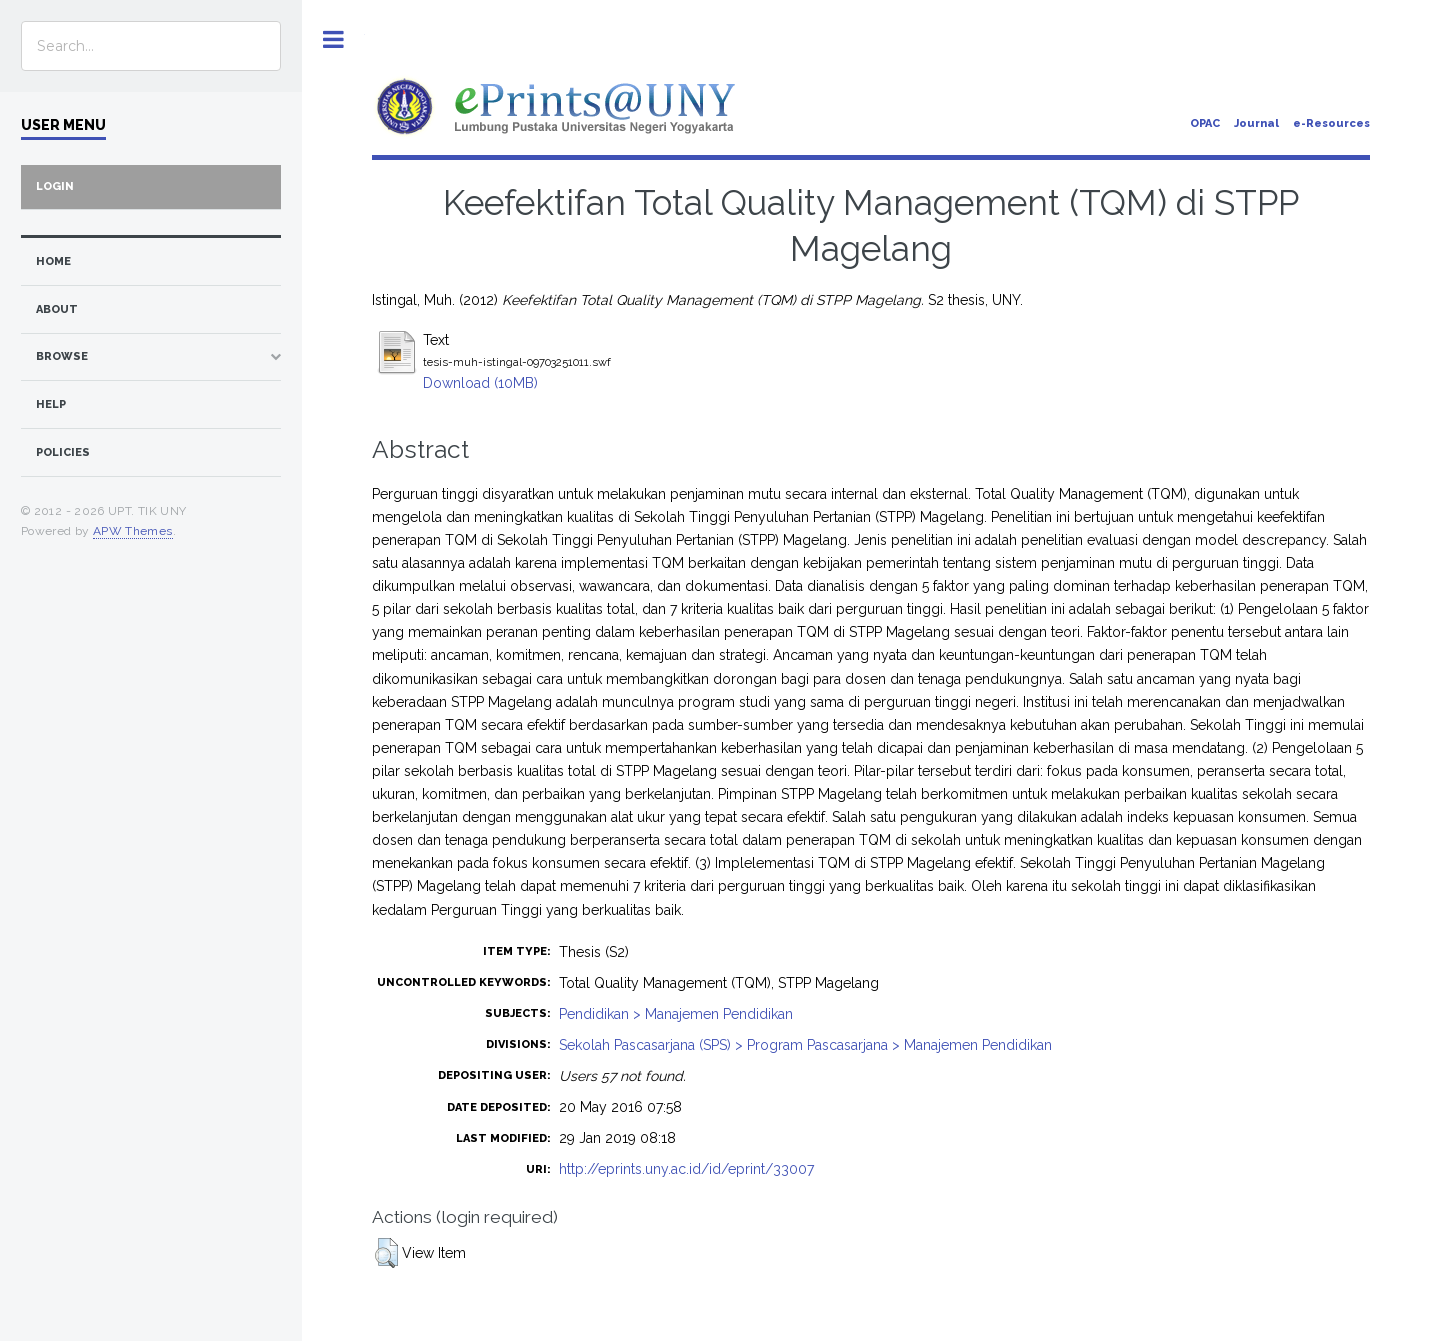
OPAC (1205, 123)
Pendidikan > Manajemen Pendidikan (676, 1014)
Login (55, 186)
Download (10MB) (480, 383)
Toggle (333, 39)
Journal (1256, 123)
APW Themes (133, 531)
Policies (63, 452)
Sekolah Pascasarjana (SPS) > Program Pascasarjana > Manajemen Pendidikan (805, 1045)
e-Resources (1331, 123)
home (53, 261)
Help (51, 404)
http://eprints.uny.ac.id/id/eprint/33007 (686, 1169)
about (57, 309)
